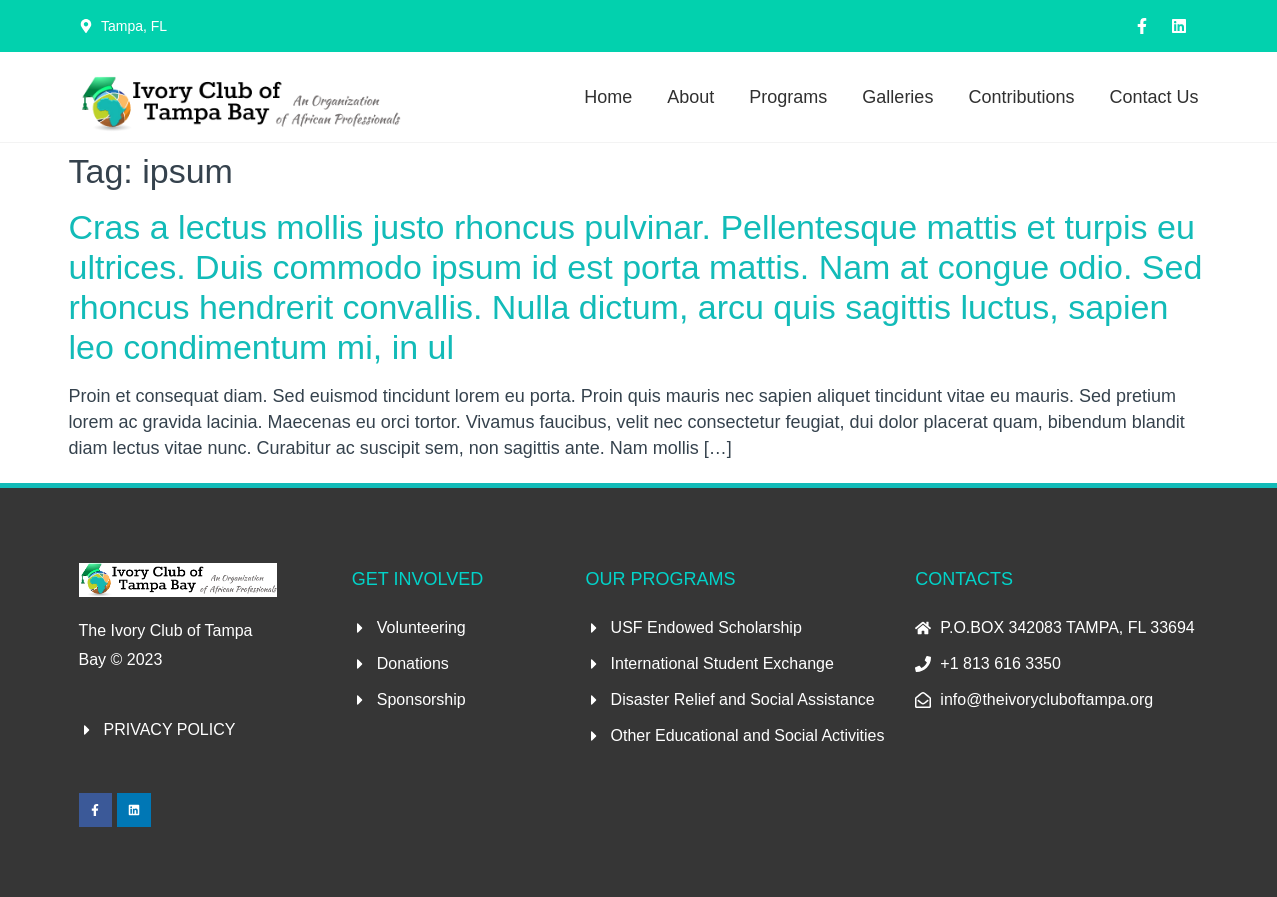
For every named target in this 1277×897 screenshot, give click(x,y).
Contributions (1021, 97)
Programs (788, 97)
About (690, 97)
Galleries (897, 97)
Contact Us (1153, 97)
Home (608, 97)
